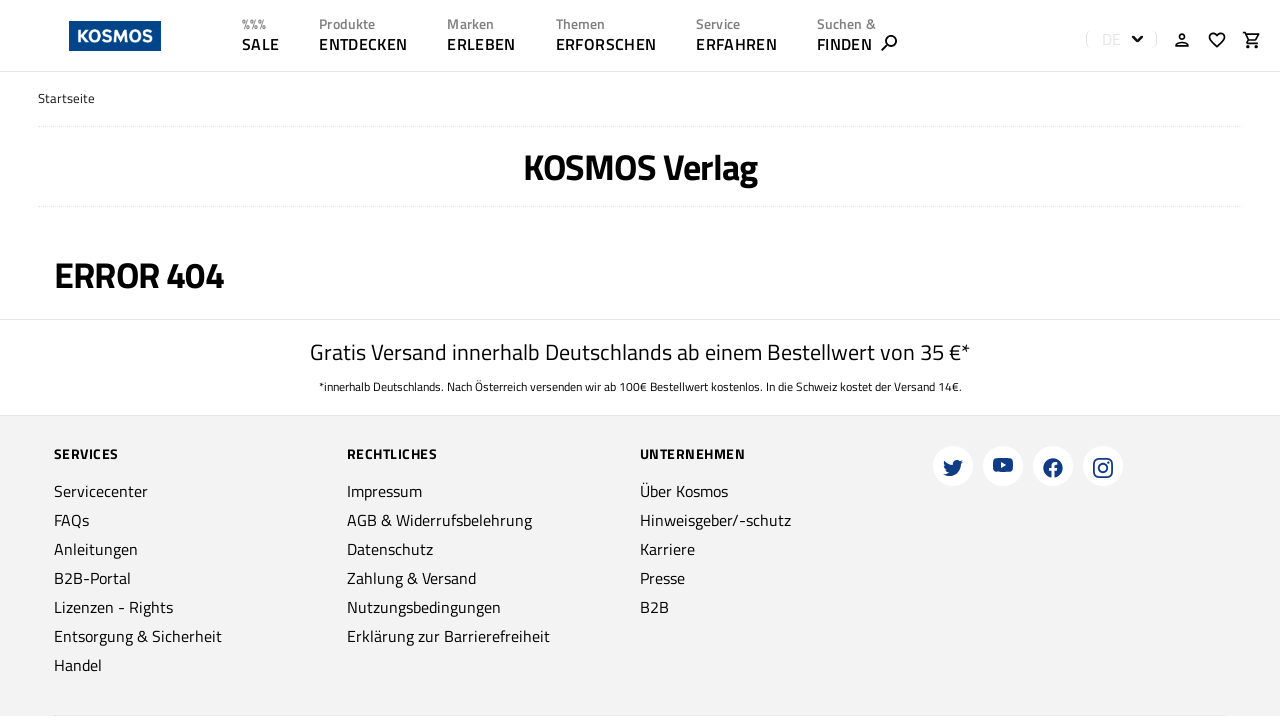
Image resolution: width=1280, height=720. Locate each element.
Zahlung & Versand (411, 578)
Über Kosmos (684, 491)
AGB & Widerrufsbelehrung (439, 520)
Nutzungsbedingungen (424, 607)
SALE (260, 44)
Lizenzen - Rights (113, 607)
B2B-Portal (92, 578)
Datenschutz (390, 549)
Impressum (384, 491)
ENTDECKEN (363, 44)
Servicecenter (101, 491)
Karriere (667, 549)
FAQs (71, 520)
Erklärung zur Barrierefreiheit (448, 636)
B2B (654, 607)
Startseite (66, 98)
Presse (662, 578)
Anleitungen (96, 549)
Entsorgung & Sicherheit (138, 636)
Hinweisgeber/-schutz (715, 520)
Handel (78, 665)
